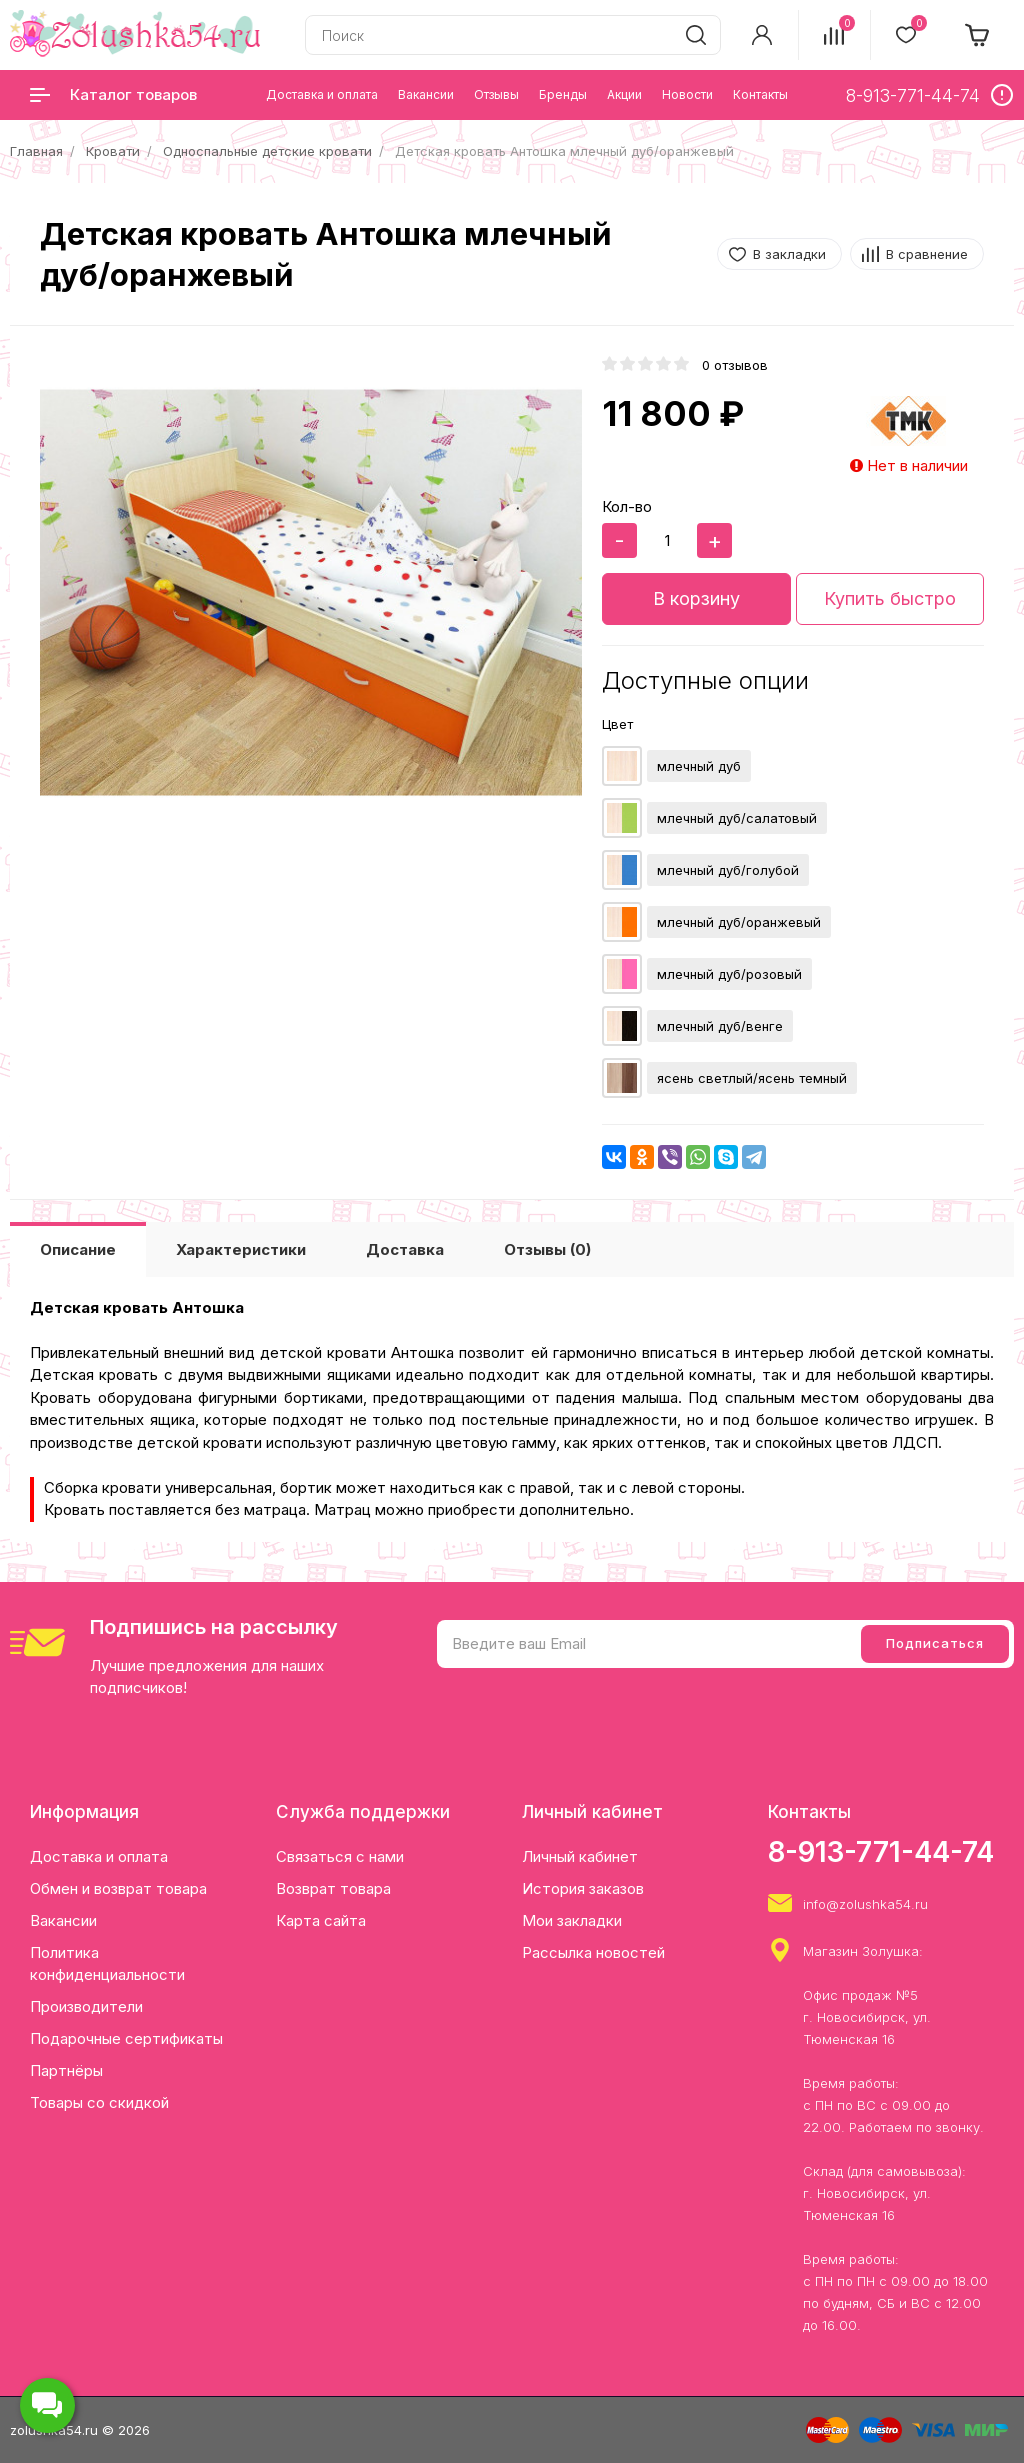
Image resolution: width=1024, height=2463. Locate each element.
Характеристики (241, 1249)
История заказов (583, 1888)
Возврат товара (333, 1888)
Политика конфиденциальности (107, 1963)
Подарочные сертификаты (126, 2038)
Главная (36, 151)
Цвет (617, 724)
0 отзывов (735, 365)
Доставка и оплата (99, 1856)
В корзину (696, 598)
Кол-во (627, 506)
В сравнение (927, 254)
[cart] (978, 35)
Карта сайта (321, 1920)
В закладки (789, 254)
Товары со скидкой (99, 2102)
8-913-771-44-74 (881, 1852)
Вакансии (63, 1920)
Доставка (405, 1249)
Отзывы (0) (547, 1249)
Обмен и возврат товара (118, 1888)
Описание (78, 1249)
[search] (696, 35)
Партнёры (66, 2070)
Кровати (113, 151)
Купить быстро (890, 598)
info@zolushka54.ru (865, 1904)
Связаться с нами (340, 1856)
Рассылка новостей (593, 1952)
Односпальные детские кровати (267, 151)
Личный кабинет (580, 1856)
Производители (86, 2006)
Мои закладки (572, 1920)
